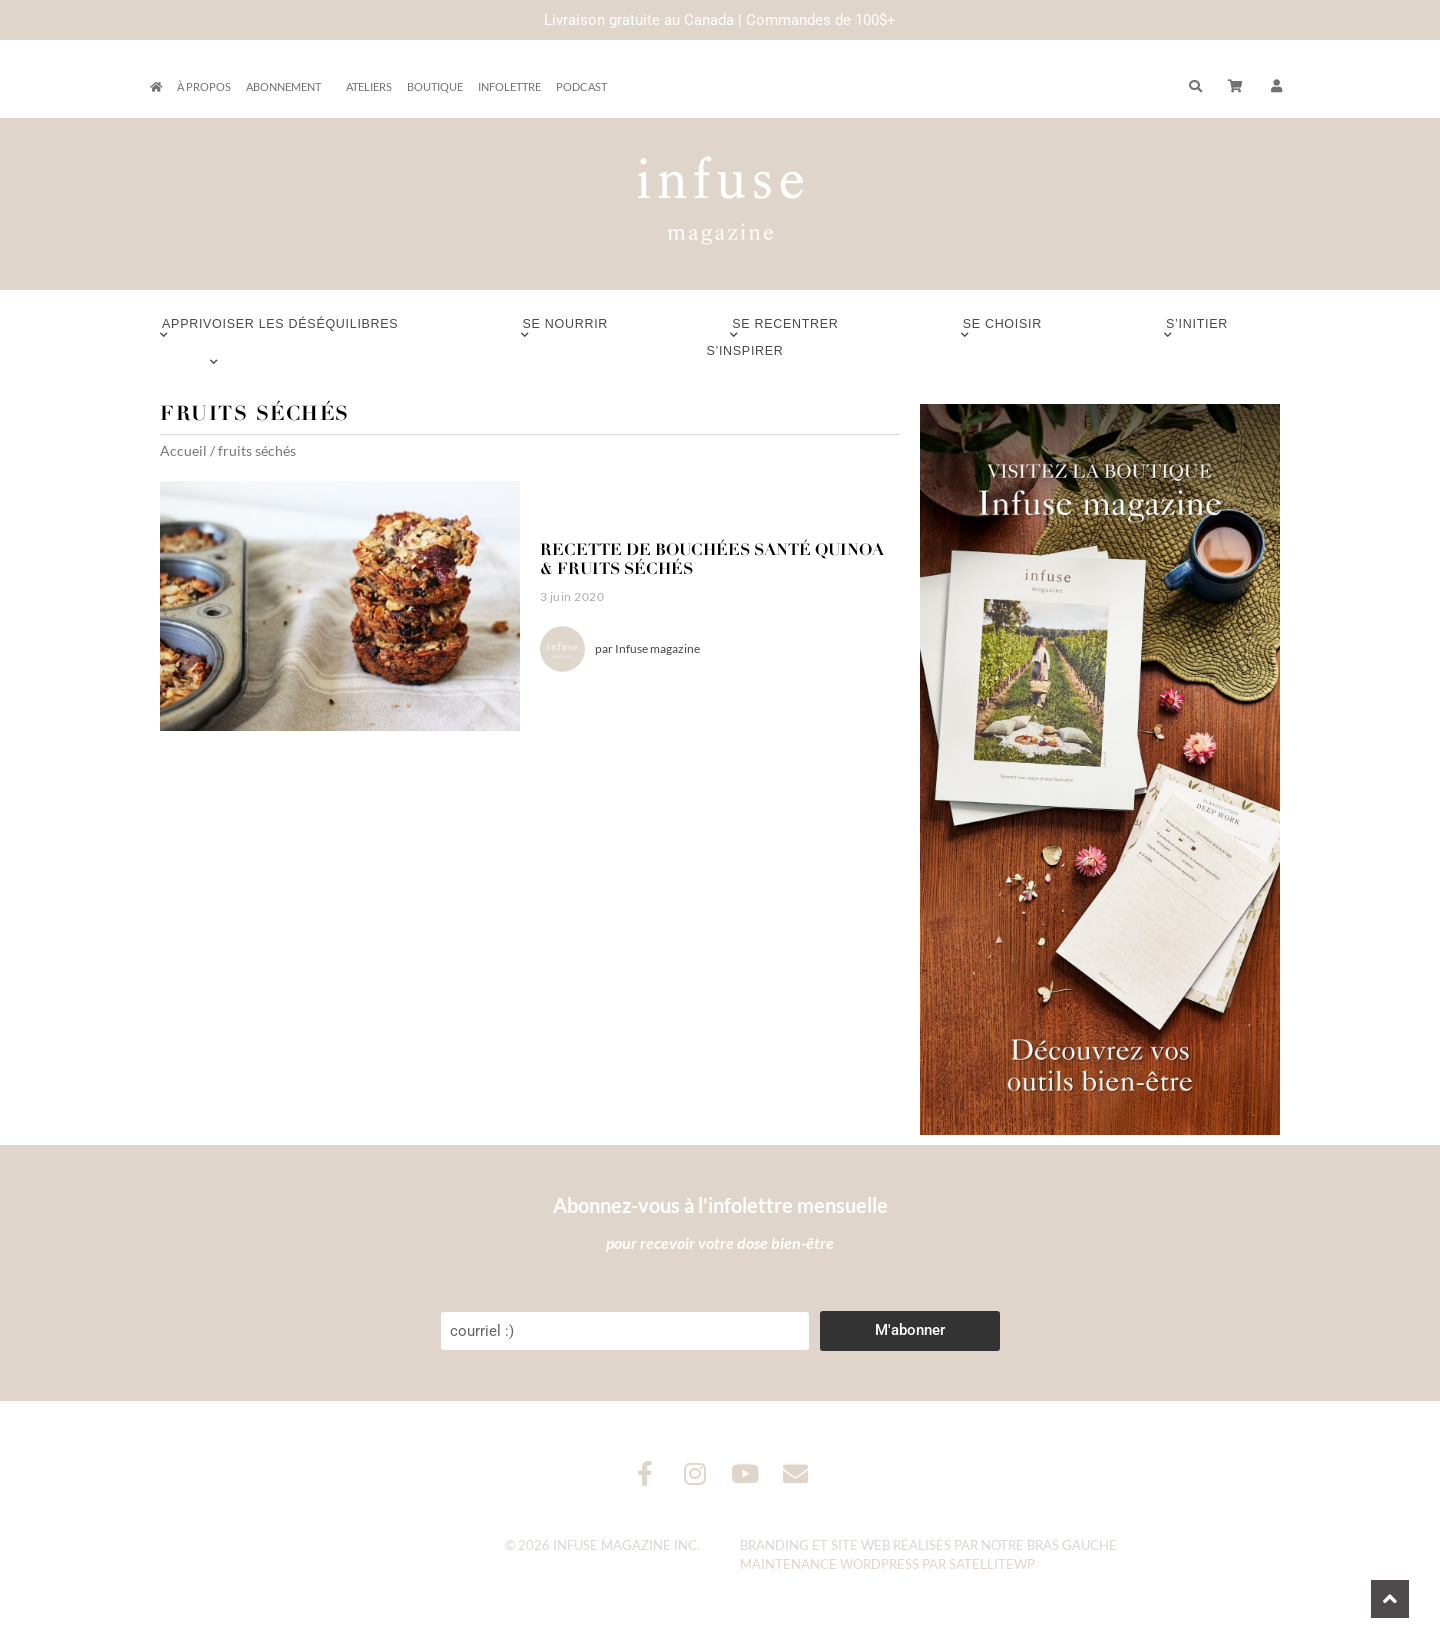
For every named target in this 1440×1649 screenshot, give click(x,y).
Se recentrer (785, 329)
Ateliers (369, 86)
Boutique (435, 86)
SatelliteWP (992, 1564)
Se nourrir (566, 329)
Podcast (581, 86)
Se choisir (1002, 329)
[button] (1277, 87)
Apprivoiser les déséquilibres (280, 329)
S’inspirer (745, 356)
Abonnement (288, 87)
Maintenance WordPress (829, 1564)
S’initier (1197, 329)
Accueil (183, 450)
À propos (204, 86)
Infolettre (509, 86)
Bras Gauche (1072, 1545)
